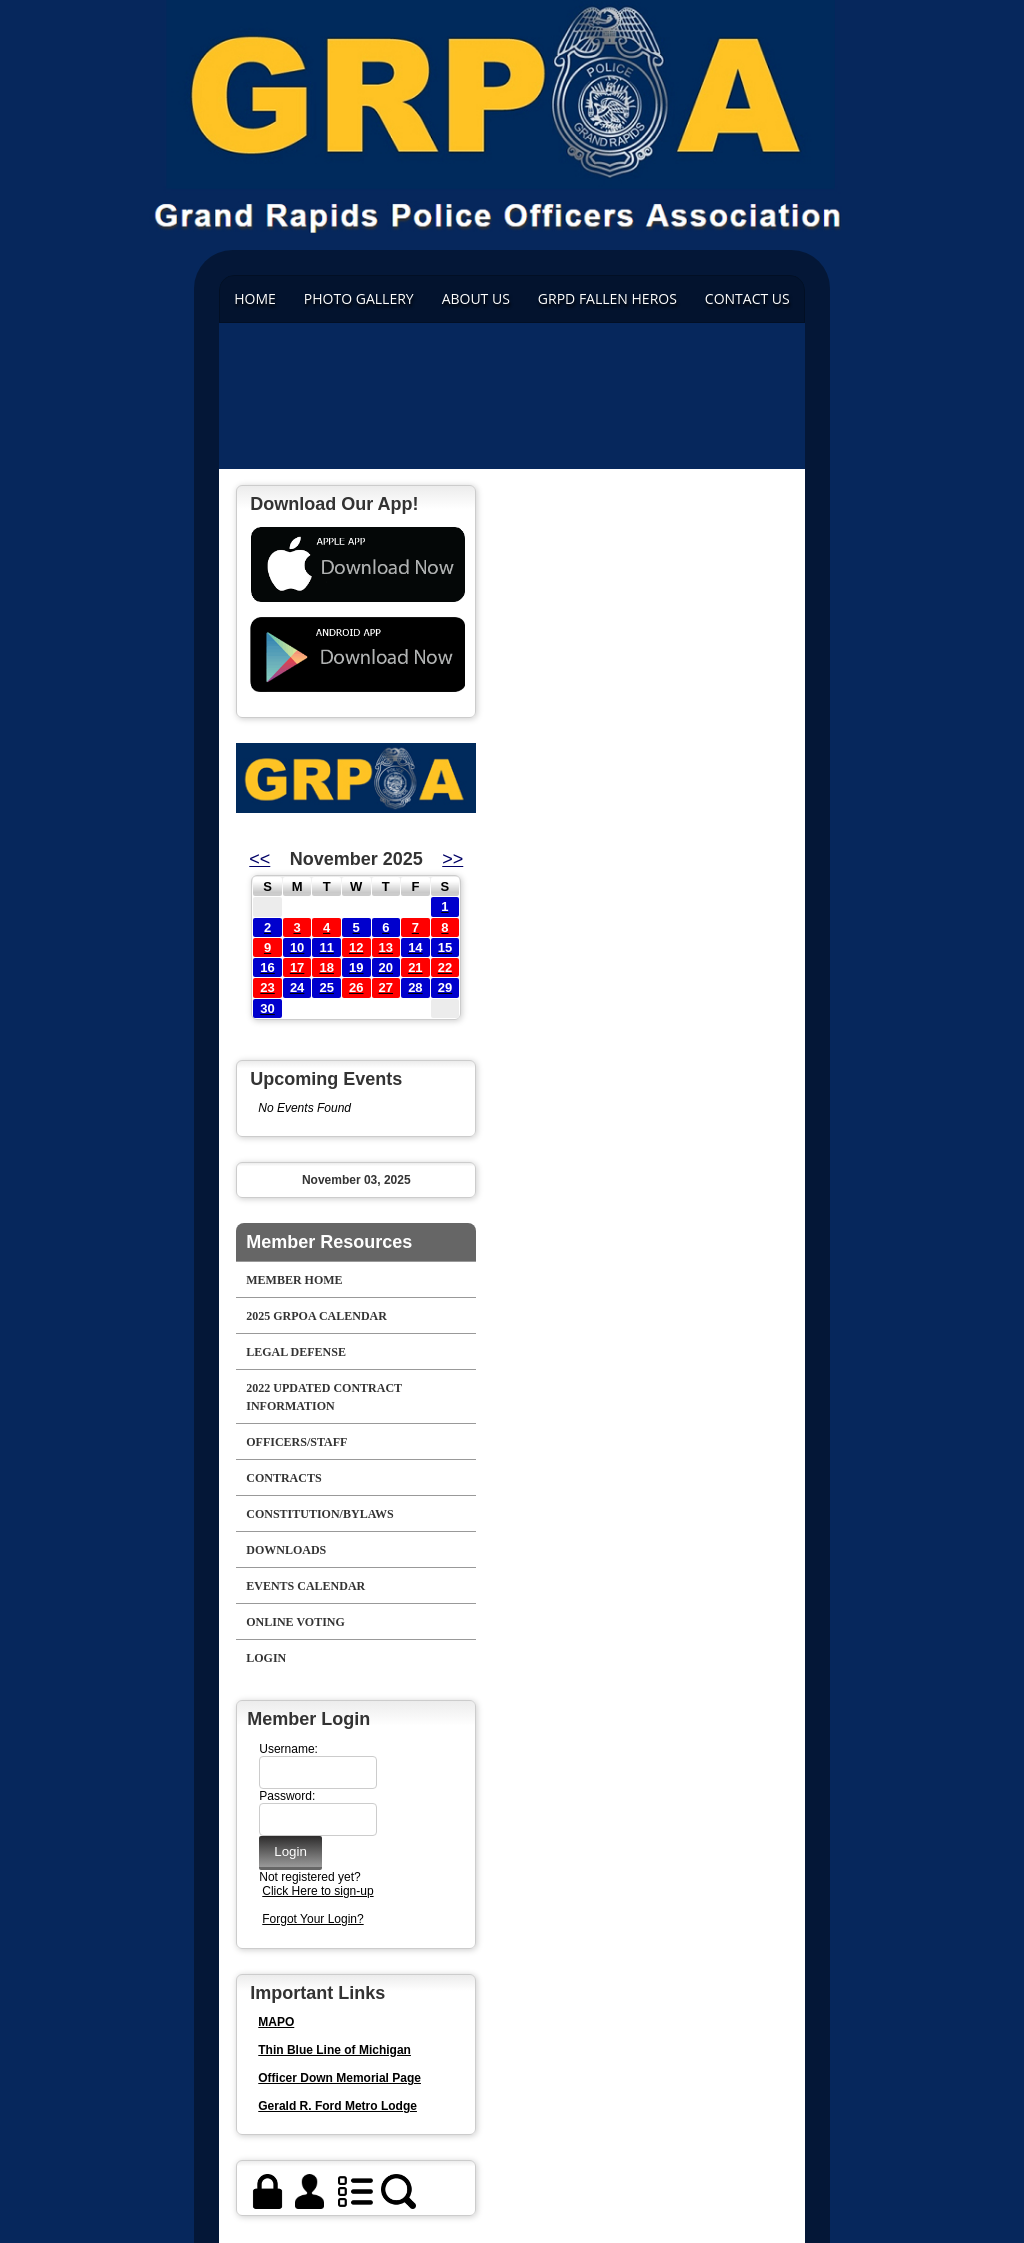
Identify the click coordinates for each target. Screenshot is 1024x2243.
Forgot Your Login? (312, 1919)
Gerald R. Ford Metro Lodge (337, 2106)
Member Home (294, 1280)
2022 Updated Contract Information (324, 1397)
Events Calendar (305, 1586)
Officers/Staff (296, 1442)
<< (259, 859)
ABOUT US (476, 298)
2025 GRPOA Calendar (316, 1316)
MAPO (276, 2022)
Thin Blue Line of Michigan (334, 2050)
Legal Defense (296, 1352)
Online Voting (295, 1622)
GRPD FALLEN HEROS (607, 298)
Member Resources (329, 1242)
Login (266, 1658)
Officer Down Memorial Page (339, 2078)
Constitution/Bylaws (319, 1514)
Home (255, 298)
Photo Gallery (359, 298)
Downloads (286, 1550)
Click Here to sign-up (317, 1891)
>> (452, 859)
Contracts (283, 1478)
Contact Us (747, 298)
